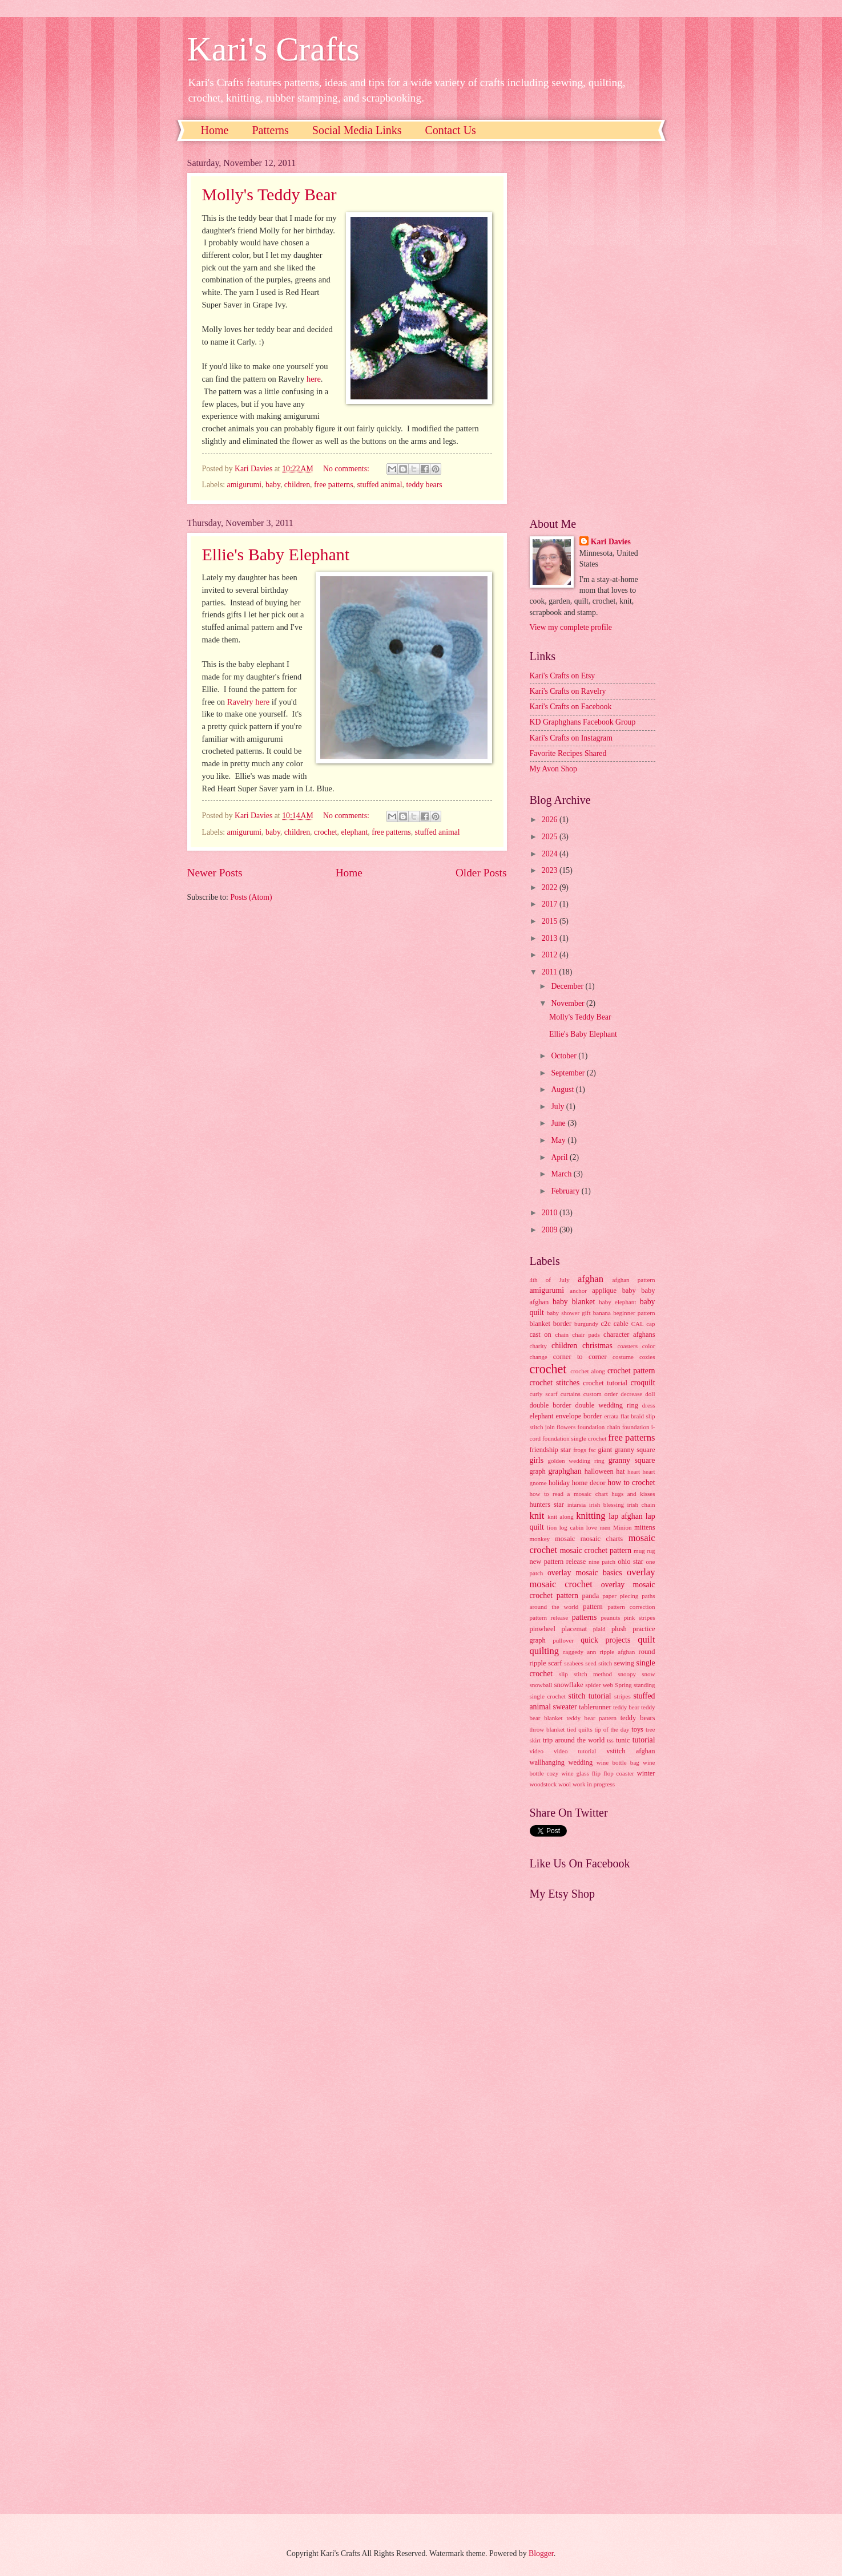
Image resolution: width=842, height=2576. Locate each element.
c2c (606, 1324)
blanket (540, 1324)
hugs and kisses (633, 1493)
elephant (354, 832)
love (591, 1527)
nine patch (602, 1561)
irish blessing (606, 1504)
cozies (647, 1356)
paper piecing (620, 1595)
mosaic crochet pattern (596, 1550)
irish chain (641, 1504)
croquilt (643, 1382)
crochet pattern (631, 1370)
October (564, 1056)
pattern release (549, 1617)
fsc (592, 1449)
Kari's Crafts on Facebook (571, 706)
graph (538, 1471)
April (560, 1157)
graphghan (564, 1471)
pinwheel (542, 1629)
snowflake (568, 1685)
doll (650, 1393)
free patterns (333, 484)
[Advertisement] (592, 329)
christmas (597, 1345)
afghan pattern (634, 1279)
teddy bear (626, 1707)
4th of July (550, 1279)
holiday (559, 1483)
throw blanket (547, 1729)
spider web (599, 1684)
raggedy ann (580, 1651)
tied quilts (580, 1729)
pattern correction (631, 1606)
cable (621, 1324)
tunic (623, 1740)
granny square (632, 1460)
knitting (590, 1515)
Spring (623, 1684)
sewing (624, 1663)
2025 (550, 836)
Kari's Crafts (273, 49)
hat (620, 1471)
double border (550, 1405)
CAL (637, 1323)
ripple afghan (617, 1651)
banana (602, 1312)
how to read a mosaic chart (569, 1493)
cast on (540, 1334)
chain (562, 1334)
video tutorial (575, 1751)
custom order (600, 1393)
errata (611, 1416)
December (568, 986)
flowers (566, 1427)
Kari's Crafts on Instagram (571, 738)
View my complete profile (571, 627)
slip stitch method (585, 1674)
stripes (622, 1696)
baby (272, 484)
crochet (325, 832)
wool (564, 1784)
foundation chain (598, 1427)
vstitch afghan (630, 1751)
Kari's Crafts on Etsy (562, 676)
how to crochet (631, 1482)
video (537, 1751)
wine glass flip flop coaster (597, 1773)
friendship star (550, 1450)
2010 (550, 1212)
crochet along (587, 1371)
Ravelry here (248, 701)
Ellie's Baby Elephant (276, 554)
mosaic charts (602, 1539)
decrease (631, 1393)
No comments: (347, 468)
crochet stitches (555, 1382)
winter (646, 1773)
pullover (563, 1640)
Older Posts (481, 873)
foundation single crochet (574, 1438)
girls (537, 1460)
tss (610, 1740)
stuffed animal (379, 484)
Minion (622, 1527)
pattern (592, 1607)
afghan (590, 1278)
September (568, 1073)
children (297, 484)
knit (537, 1515)
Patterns (270, 130)
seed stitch (598, 1663)
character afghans (629, 1334)
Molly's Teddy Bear (269, 194)
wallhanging (547, 1762)
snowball (541, 1684)
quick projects (605, 1640)
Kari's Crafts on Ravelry (568, 691)
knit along (560, 1516)
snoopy (627, 1674)
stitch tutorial (590, 1696)
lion (552, 1527)
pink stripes (639, 1617)
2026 (550, 819)
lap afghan (625, 1516)
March (562, 1174)
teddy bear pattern (591, 1717)
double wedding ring (606, 1405)
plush (619, 1629)
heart (633, 1471)
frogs (579, 1449)
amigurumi (244, 484)
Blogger (541, 2553)
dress (648, 1405)
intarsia (576, 1504)
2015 (550, 921)
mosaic (565, 1539)
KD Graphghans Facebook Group (583, 722)
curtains (571, 1393)
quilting (544, 1650)
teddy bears (424, 484)
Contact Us (450, 130)
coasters (627, 1345)
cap (650, 1323)
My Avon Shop (553, 769)
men (604, 1527)
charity (538, 1345)
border (562, 1324)
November (568, 1003)
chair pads (585, 1334)
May (559, 1140)
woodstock (543, 1784)
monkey (540, 1538)
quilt (646, 1639)
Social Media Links (357, 130)
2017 (550, 904)
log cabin (571, 1527)
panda (590, 1596)
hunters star (547, 1505)
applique (604, 1291)
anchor (578, 1290)
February (566, 1191)
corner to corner (580, 1357)
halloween (599, 1471)
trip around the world (574, 1740)
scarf (555, 1663)
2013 (550, 938)
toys (637, 1729)
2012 (550, 955)
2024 (550, 854)
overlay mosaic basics (584, 1572)
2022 (550, 887)
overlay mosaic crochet (592, 1578)
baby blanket (574, 1301)
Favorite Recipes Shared (568, 753)
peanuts (610, 1617)
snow (648, 1674)
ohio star (630, 1562)
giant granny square (626, 1450)
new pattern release (558, 1562)
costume (623, 1356)
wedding (580, 1762)
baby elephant (617, 1302)
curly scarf (544, 1393)
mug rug (644, 1550)
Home (215, 130)
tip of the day (611, 1729)
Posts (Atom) (251, 897)
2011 (550, 972)
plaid (599, 1628)
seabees (573, 1663)
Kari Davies (611, 541)
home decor (589, 1483)
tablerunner (595, 1707)
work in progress (594, 1784)
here (314, 378)
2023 (550, 870)
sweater (565, 1706)
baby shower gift (569, 1312)
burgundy (586, 1323)
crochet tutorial (605, 1383)
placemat (574, 1629)
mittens (644, 1527)
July (558, 1106)
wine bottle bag (618, 1762)
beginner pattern (634, 1312)
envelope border (578, 1416)
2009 (550, 1230)
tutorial (643, 1740)
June (559, 1123)
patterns (584, 1617)
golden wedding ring (576, 1460)
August (563, 1089)
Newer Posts (215, 873)
